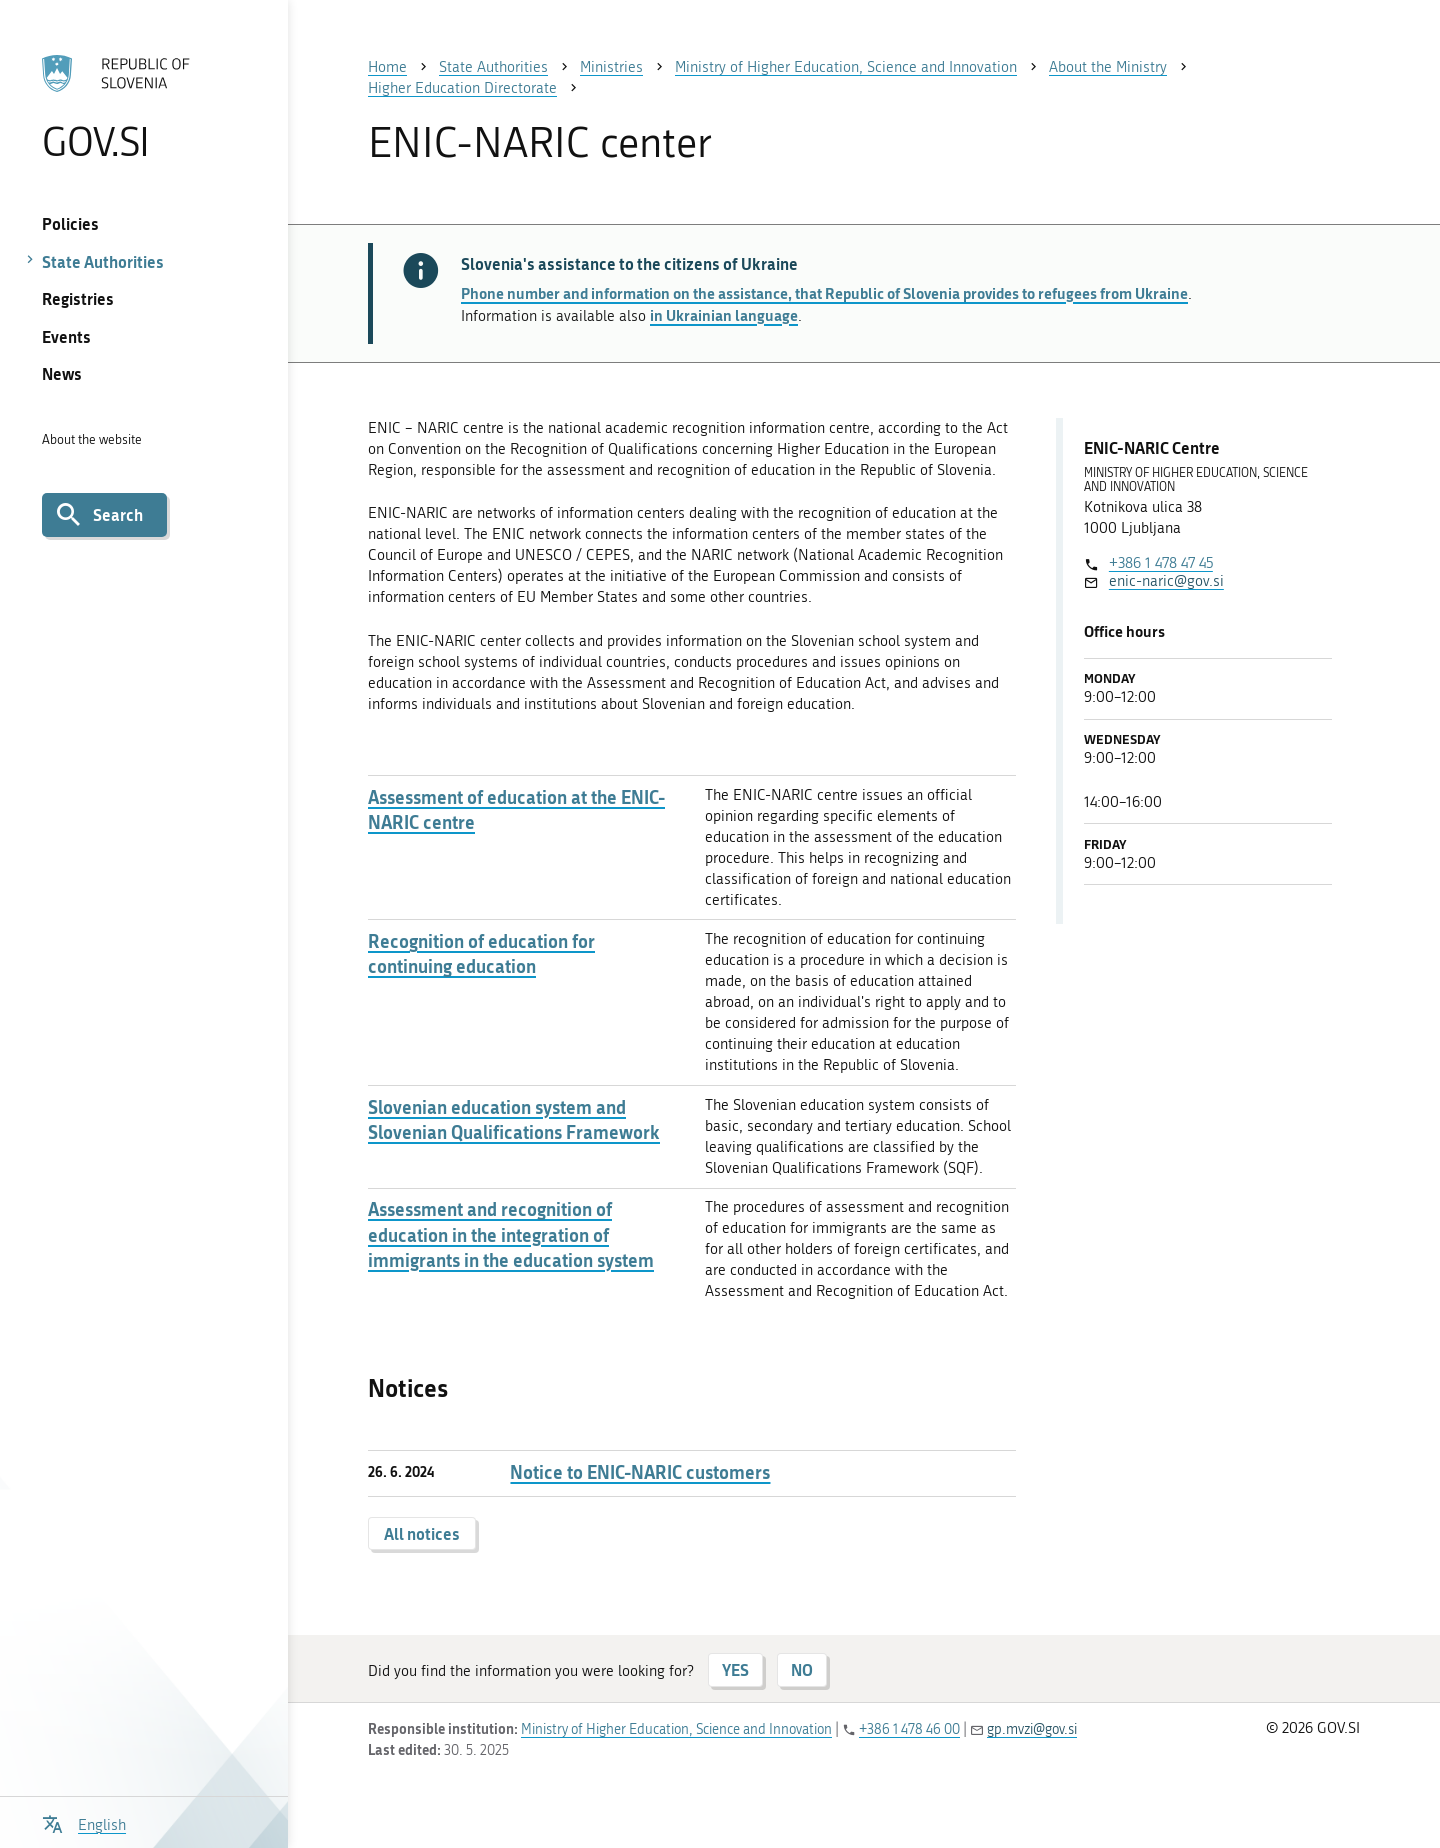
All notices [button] (422, 1533)
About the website (92, 439)
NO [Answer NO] (802, 1669)
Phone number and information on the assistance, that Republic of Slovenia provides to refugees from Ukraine (824, 293)
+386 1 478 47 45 (1161, 563)
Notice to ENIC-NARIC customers (640, 1472)
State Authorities (103, 261)
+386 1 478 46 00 (909, 1729)
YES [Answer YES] (735, 1669)
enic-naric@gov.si (1166, 581)
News (62, 373)
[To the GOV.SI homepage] (143, 107)
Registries (78, 298)
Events (66, 336)
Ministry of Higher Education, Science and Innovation (676, 1729)
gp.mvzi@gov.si (1032, 1729)
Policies (70, 223)
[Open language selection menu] (84, 1822)
